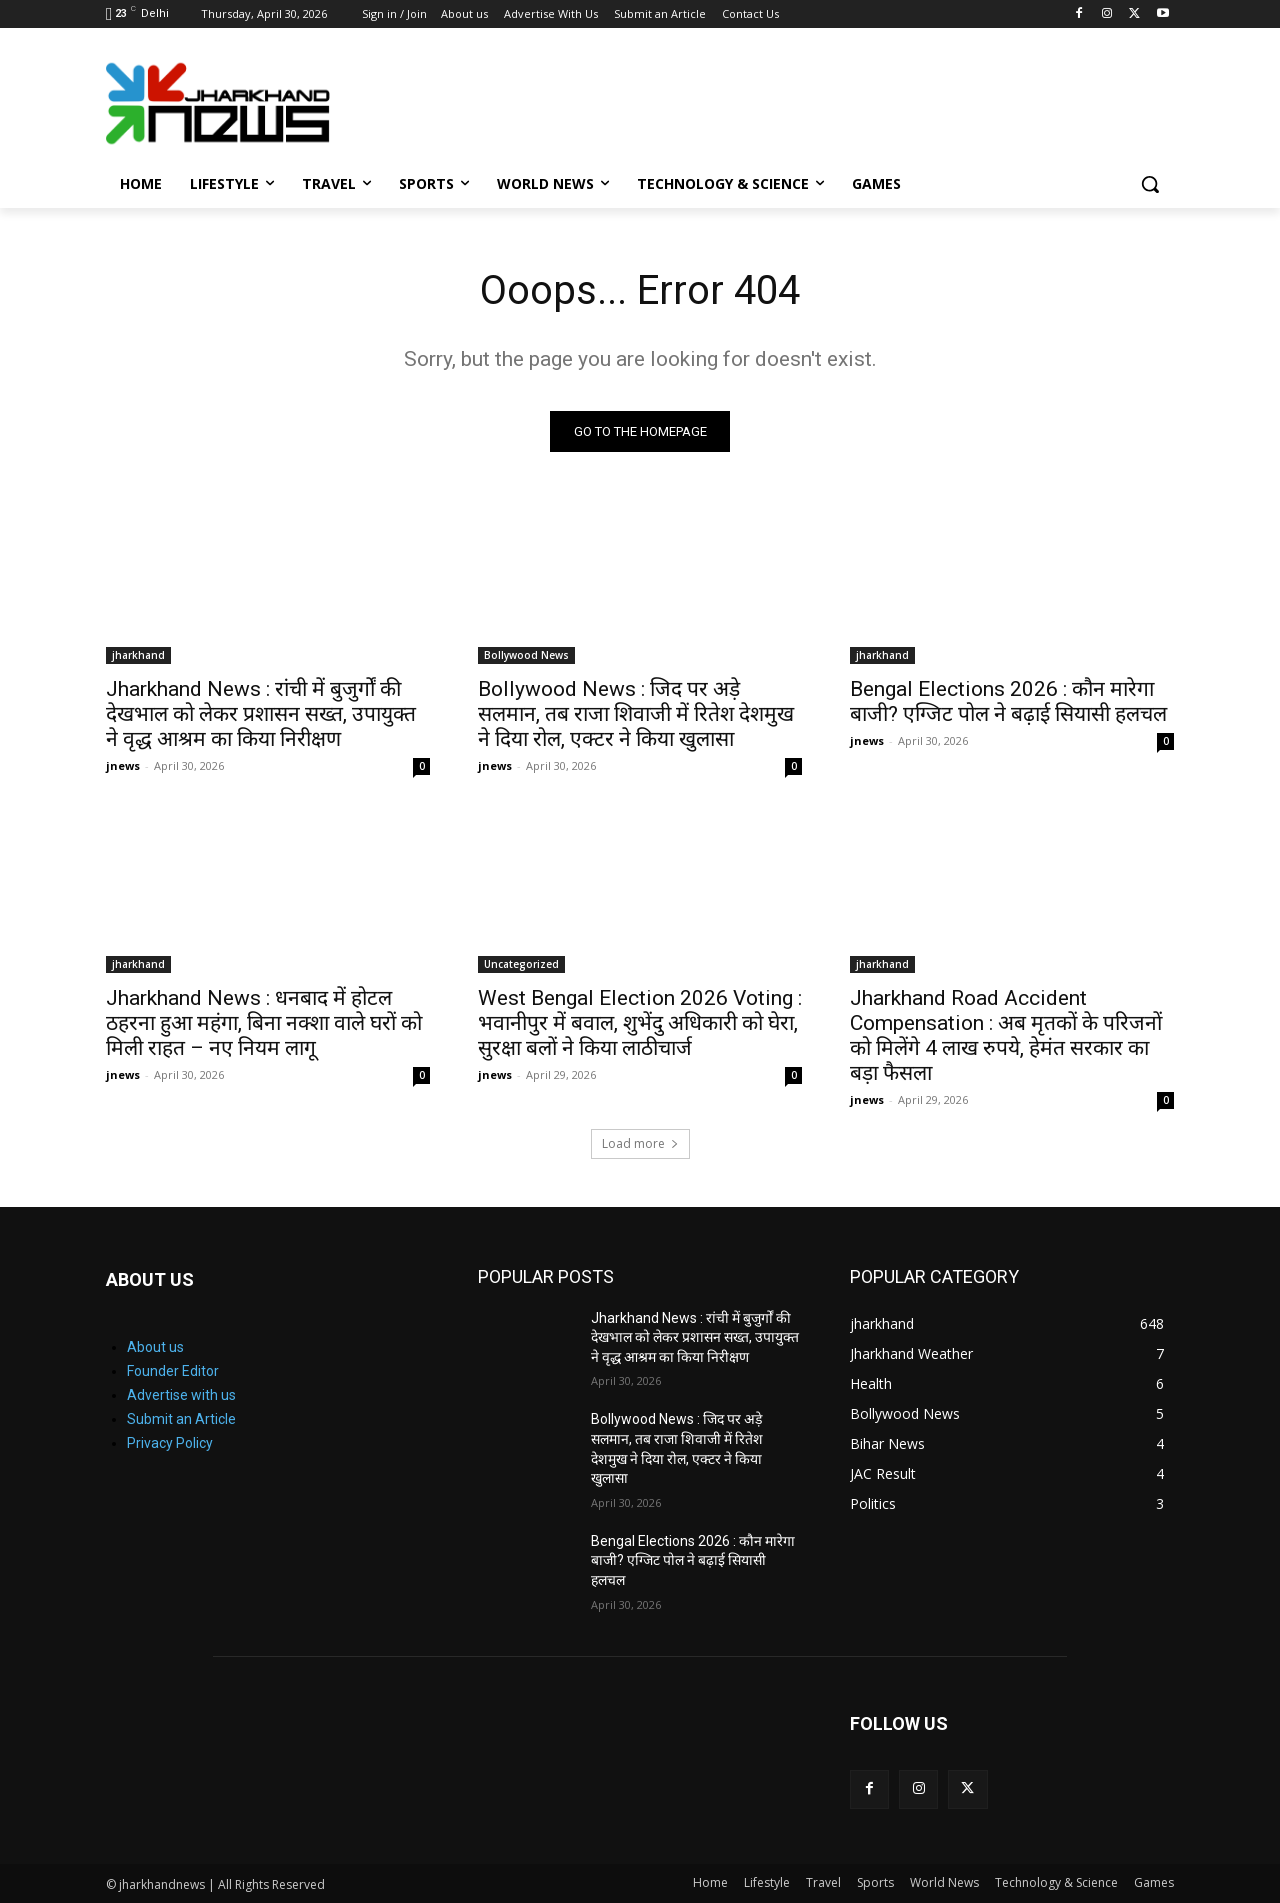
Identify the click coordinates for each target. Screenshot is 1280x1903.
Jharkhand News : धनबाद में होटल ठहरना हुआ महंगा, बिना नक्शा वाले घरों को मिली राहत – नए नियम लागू (264, 1023)
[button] (1150, 184)
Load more (640, 1143)
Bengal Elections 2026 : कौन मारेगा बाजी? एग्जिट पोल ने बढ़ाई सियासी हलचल (1008, 701)
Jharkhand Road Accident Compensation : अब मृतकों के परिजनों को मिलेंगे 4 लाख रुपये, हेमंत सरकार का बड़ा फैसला (1006, 1035)
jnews (123, 765)
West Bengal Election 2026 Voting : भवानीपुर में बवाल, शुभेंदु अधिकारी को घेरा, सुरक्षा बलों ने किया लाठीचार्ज (640, 1023)
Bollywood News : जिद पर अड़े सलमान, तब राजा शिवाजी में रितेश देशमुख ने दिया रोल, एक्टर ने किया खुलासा (636, 714)
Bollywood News (526, 655)
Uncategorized (521, 964)
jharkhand (138, 655)
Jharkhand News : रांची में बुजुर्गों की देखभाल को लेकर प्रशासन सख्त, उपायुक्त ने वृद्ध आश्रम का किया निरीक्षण (261, 714)
